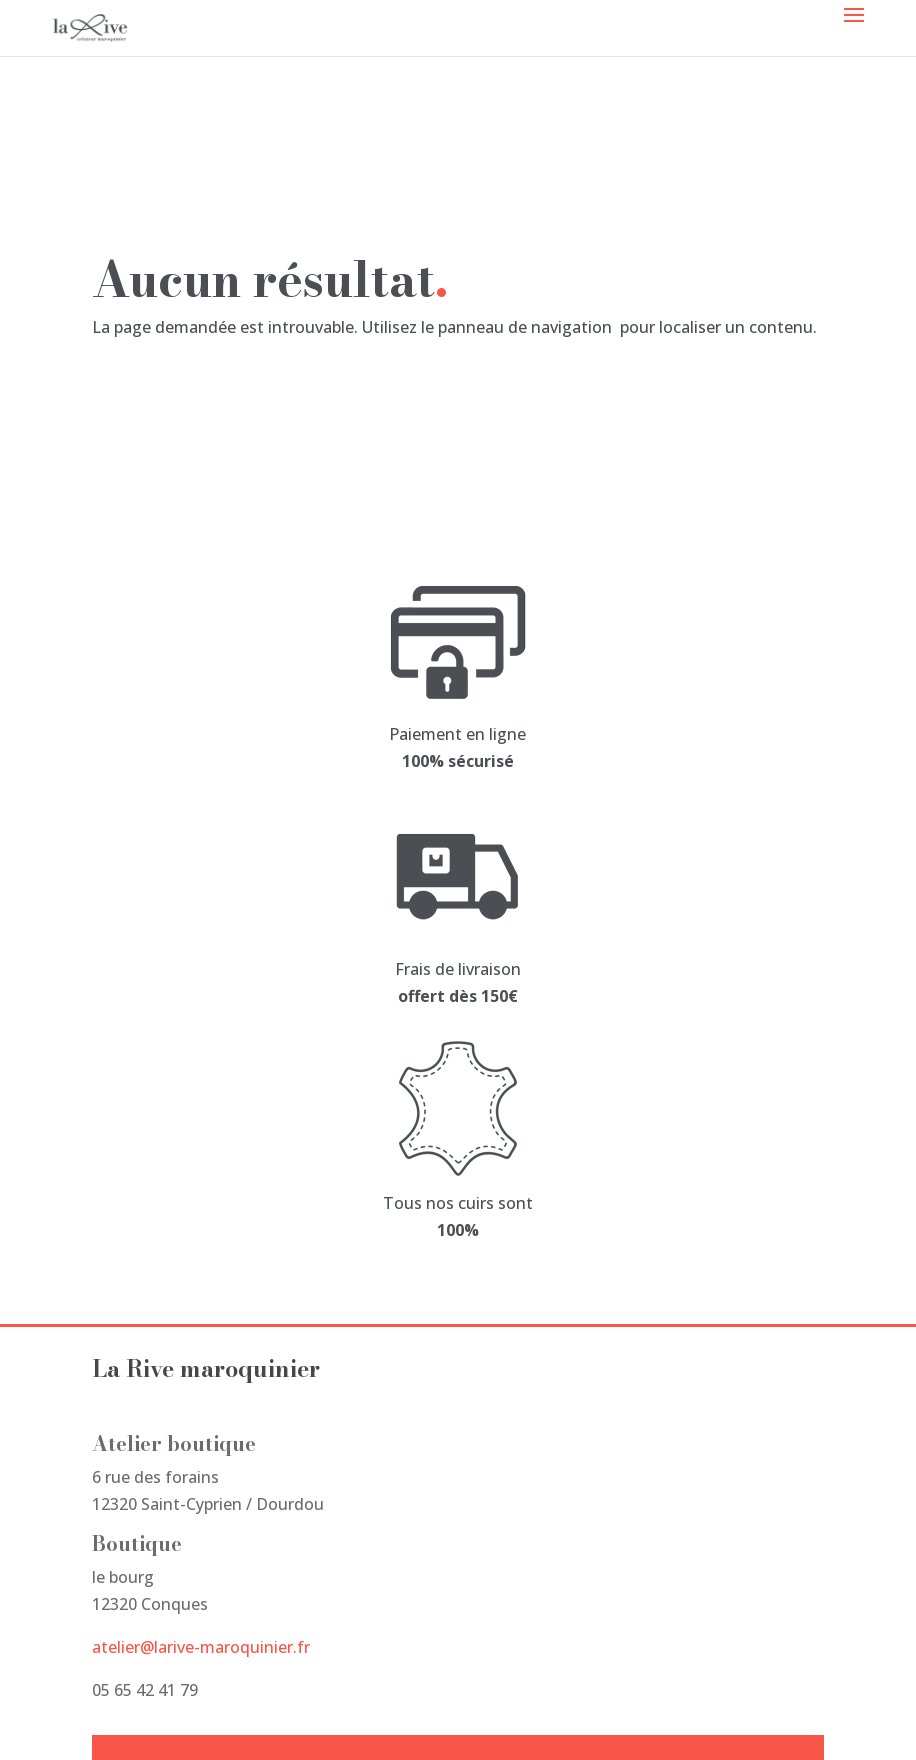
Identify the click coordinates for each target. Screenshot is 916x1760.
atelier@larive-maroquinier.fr (201, 1215)
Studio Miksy (141, 1716)
